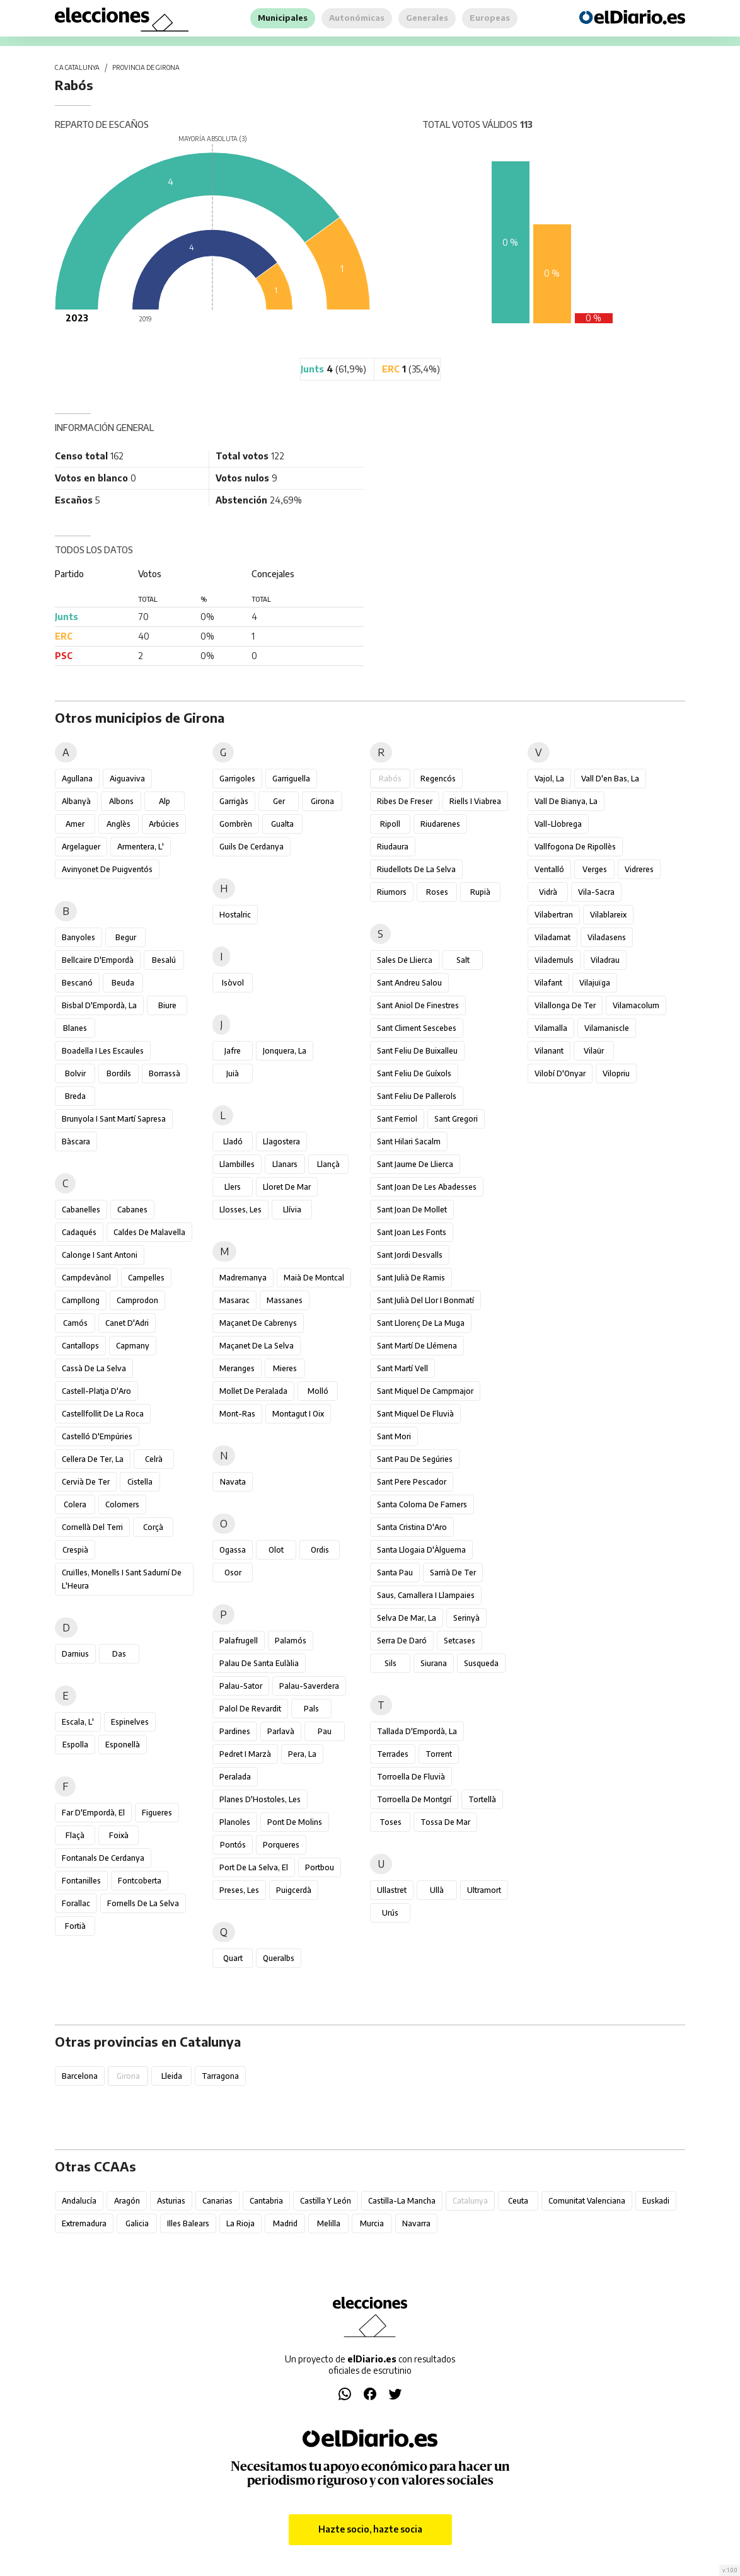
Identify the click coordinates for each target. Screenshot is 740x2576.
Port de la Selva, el (253, 1867)
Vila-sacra (596, 892)
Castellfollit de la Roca (103, 1413)
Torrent (438, 1754)
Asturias (171, 2200)
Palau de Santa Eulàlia (259, 1663)
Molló (318, 1391)
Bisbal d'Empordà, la (99, 1005)
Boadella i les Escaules (103, 1050)
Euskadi (655, 2200)
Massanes (285, 1300)
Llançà (328, 1164)
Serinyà (466, 1618)
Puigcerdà (293, 1890)
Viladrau (605, 960)
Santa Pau (395, 1572)
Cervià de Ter (86, 1481)
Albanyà (76, 801)
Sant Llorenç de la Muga (421, 1323)
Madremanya (243, 1277)
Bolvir (75, 1073)
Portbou (319, 1867)
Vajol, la (549, 778)
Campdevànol (86, 1277)
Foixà (119, 1835)
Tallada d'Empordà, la (417, 1731)
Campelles (146, 1277)
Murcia (372, 2223)
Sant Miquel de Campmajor (425, 1391)
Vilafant (548, 982)
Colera (75, 1504)
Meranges (237, 1368)
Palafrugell (238, 1640)
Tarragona (220, 2076)
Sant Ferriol (397, 1119)
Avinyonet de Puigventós (107, 869)
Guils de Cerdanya (251, 846)
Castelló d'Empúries (97, 1436)
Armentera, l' (140, 846)
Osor (232, 1572)
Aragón (127, 2200)
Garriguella (291, 778)
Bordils (119, 1073)
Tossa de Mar (445, 1822)
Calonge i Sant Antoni (99, 1255)
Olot (276, 1550)
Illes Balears (188, 2223)
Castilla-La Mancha (402, 2200)
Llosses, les (240, 1209)
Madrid (285, 2223)
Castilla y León (325, 2200)
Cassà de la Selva (94, 1368)
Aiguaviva (127, 778)
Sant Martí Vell (402, 1368)
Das (119, 1654)
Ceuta (518, 2200)
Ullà (437, 1890)
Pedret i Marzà (245, 1754)
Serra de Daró (402, 1640)
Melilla (328, 2223)
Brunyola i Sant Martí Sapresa (114, 1119)
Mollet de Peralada (253, 1391)
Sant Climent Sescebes (416, 1028)
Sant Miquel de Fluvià (415, 1413)
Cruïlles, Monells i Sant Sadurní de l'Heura (122, 1579)
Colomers (122, 1504)
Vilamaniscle (606, 1028)
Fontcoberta (139, 1880)
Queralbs (278, 1958)
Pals (311, 1708)
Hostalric (235, 914)
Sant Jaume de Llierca (415, 1164)
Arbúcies (164, 824)
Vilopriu (616, 1073)
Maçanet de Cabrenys (258, 1323)
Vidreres (639, 869)
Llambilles (237, 1164)
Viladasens (606, 937)
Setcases (459, 1640)
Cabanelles (81, 1209)
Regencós (438, 778)
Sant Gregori (456, 1119)
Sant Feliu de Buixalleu (417, 1050)
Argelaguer (81, 846)
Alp (164, 801)
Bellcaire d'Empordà (98, 960)
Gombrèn (235, 824)
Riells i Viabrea (475, 801)
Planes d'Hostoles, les (260, 1799)
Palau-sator (240, 1686)
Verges (594, 869)
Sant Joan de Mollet (412, 1209)
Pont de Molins (294, 1822)
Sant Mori (394, 1436)
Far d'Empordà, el (93, 1812)
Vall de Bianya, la (566, 801)
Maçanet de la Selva (256, 1345)
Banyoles (78, 937)
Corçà (153, 1527)
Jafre (232, 1050)
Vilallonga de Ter (565, 1005)
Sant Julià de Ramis (411, 1277)
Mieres (285, 1368)
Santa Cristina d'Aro (412, 1527)
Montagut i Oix (298, 1413)
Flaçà (75, 1835)
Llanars (285, 1164)
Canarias (217, 2200)
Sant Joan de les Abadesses (427, 1187)
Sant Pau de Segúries (415, 1459)
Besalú (164, 960)
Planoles (234, 1822)
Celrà (154, 1459)
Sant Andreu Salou (409, 982)
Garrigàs (233, 801)
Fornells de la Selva (143, 1903)
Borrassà (164, 1073)
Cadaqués (79, 1232)
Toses (390, 1822)
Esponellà (122, 1744)
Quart (233, 1958)
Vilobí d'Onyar (560, 1073)
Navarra (416, 2223)
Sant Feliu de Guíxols (414, 1073)
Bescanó (77, 982)
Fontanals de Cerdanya (103, 1858)
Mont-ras (237, 1413)
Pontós (233, 1844)
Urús (390, 1913)
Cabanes (132, 1209)
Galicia (137, 2223)
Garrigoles (237, 778)
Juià (232, 1073)
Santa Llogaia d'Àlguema (421, 1550)
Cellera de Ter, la (93, 1459)
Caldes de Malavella (149, 1232)
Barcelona (80, 2076)
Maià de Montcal (314, 1277)
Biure (167, 1005)
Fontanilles (81, 1880)
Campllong (81, 1300)
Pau (325, 1731)
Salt (463, 960)
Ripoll (390, 824)
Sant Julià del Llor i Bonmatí (425, 1300)
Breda (75, 1096)
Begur (125, 937)
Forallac (76, 1903)
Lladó (233, 1141)
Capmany (132, 1345)
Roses (437, 892)
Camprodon (137, 1300)
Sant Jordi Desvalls (409, 1255)
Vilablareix (608, 914)
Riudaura (392, 846)
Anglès (118, 824)
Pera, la (302, 1754)
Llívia (292, 1209)
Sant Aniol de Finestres (418, 1005)
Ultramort (484, 1890)
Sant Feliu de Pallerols (416, 1096)
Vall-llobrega (558, 824)
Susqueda (481, 1663)
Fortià (75, 1926)
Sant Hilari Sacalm (409, 1141)
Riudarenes (440, 824)
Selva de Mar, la (406, 1618)
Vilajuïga (594, 982)
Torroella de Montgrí (414, 1799)
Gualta (282, 824)
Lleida (171, 2076)
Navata (233, 1481)
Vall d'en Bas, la (610, 778)
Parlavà (280, 1731)
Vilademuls (554, 960)
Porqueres (281, 1844)
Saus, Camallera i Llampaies (426, 1595)
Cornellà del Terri (92, 1527)
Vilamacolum (636, 1005)
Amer (75, 824)
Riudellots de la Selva (416, 869)
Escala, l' (78, 1722)
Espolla (75, 1744)
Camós (75, 1323)
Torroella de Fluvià (411, 1776)
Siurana (433, 1663)
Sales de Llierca (404, 960)
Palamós (290, 1640)
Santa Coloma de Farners (422, 1504)
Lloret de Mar (287, 1187)
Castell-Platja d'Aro (96, 1391)
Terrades (392, 1754)
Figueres (157, 1812)
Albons (121, 801)
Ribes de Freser (404, 801)
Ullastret (392, 1890)
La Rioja (240, 2223)
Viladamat (552, 937)
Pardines (234, 1731)
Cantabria (266, 2200)
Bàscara (76, 1141)
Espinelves (130, 1722)
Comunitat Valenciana (586, 2200)
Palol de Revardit (250, 1708)
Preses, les (239, 1890)
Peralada (235, 1776)
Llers (232, 1187)
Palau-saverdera (309, 1686)
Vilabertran (554, 914)
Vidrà (548, 892)
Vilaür (594, 1050)
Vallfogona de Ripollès (575, 846)
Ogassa (232, 1550)
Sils (390, 1663)
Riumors (392, 892)
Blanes (75, 1028)
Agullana (77, 778)
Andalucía (79, 2200)
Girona (322, 801)
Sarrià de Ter (453, 1572)
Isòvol (233, 982)
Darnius (75, 1654)
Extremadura (84, 2223)
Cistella (140, 1481)
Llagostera (281, 1141)
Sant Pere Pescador (411, 1481)
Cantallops (80, 1345)
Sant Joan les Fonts (411, 1232)
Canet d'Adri (127, 1323)
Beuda (123, 982)
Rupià (480, 892)
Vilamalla (551, 1028)
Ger (279, 801)
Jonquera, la (284, 1050)
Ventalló (549, 869)
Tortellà (482, 1799)
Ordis (320, 1550)
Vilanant (549, 1050)
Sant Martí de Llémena (417, 1345)
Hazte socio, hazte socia (370, 2529)
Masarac (234, 1300)
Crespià (75, 1550)
